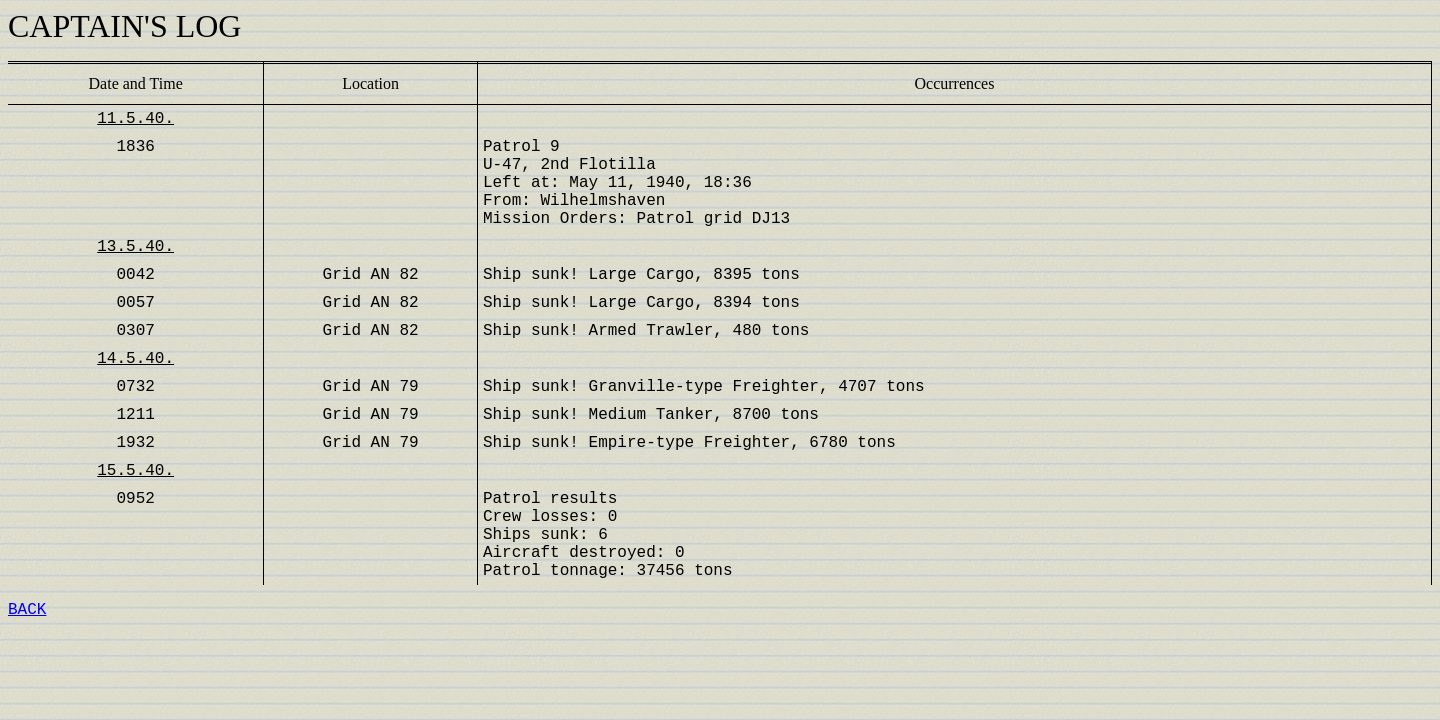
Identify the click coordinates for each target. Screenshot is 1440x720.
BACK (27, 610)
